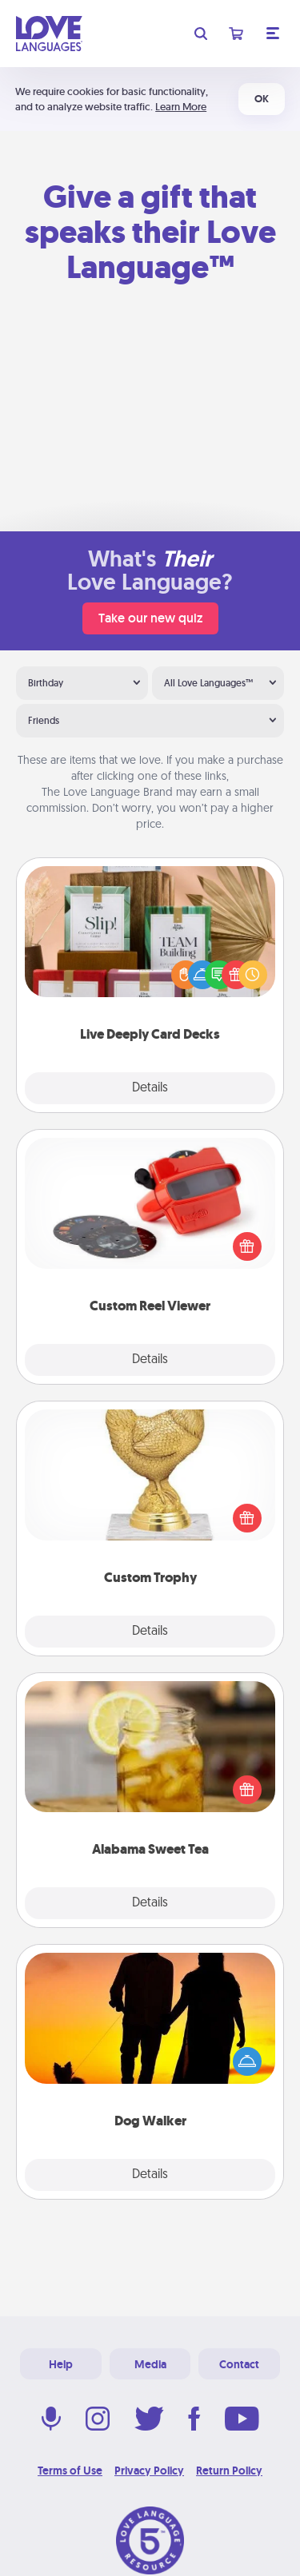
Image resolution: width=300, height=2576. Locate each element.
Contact (239, 2364)
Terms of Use (70, 2470)
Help (61, 2364)
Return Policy (229, 2470)
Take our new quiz (150, 618)
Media (150, 2364)
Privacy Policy (149, 2470)
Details (150, 1088)
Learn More (180, 106)
